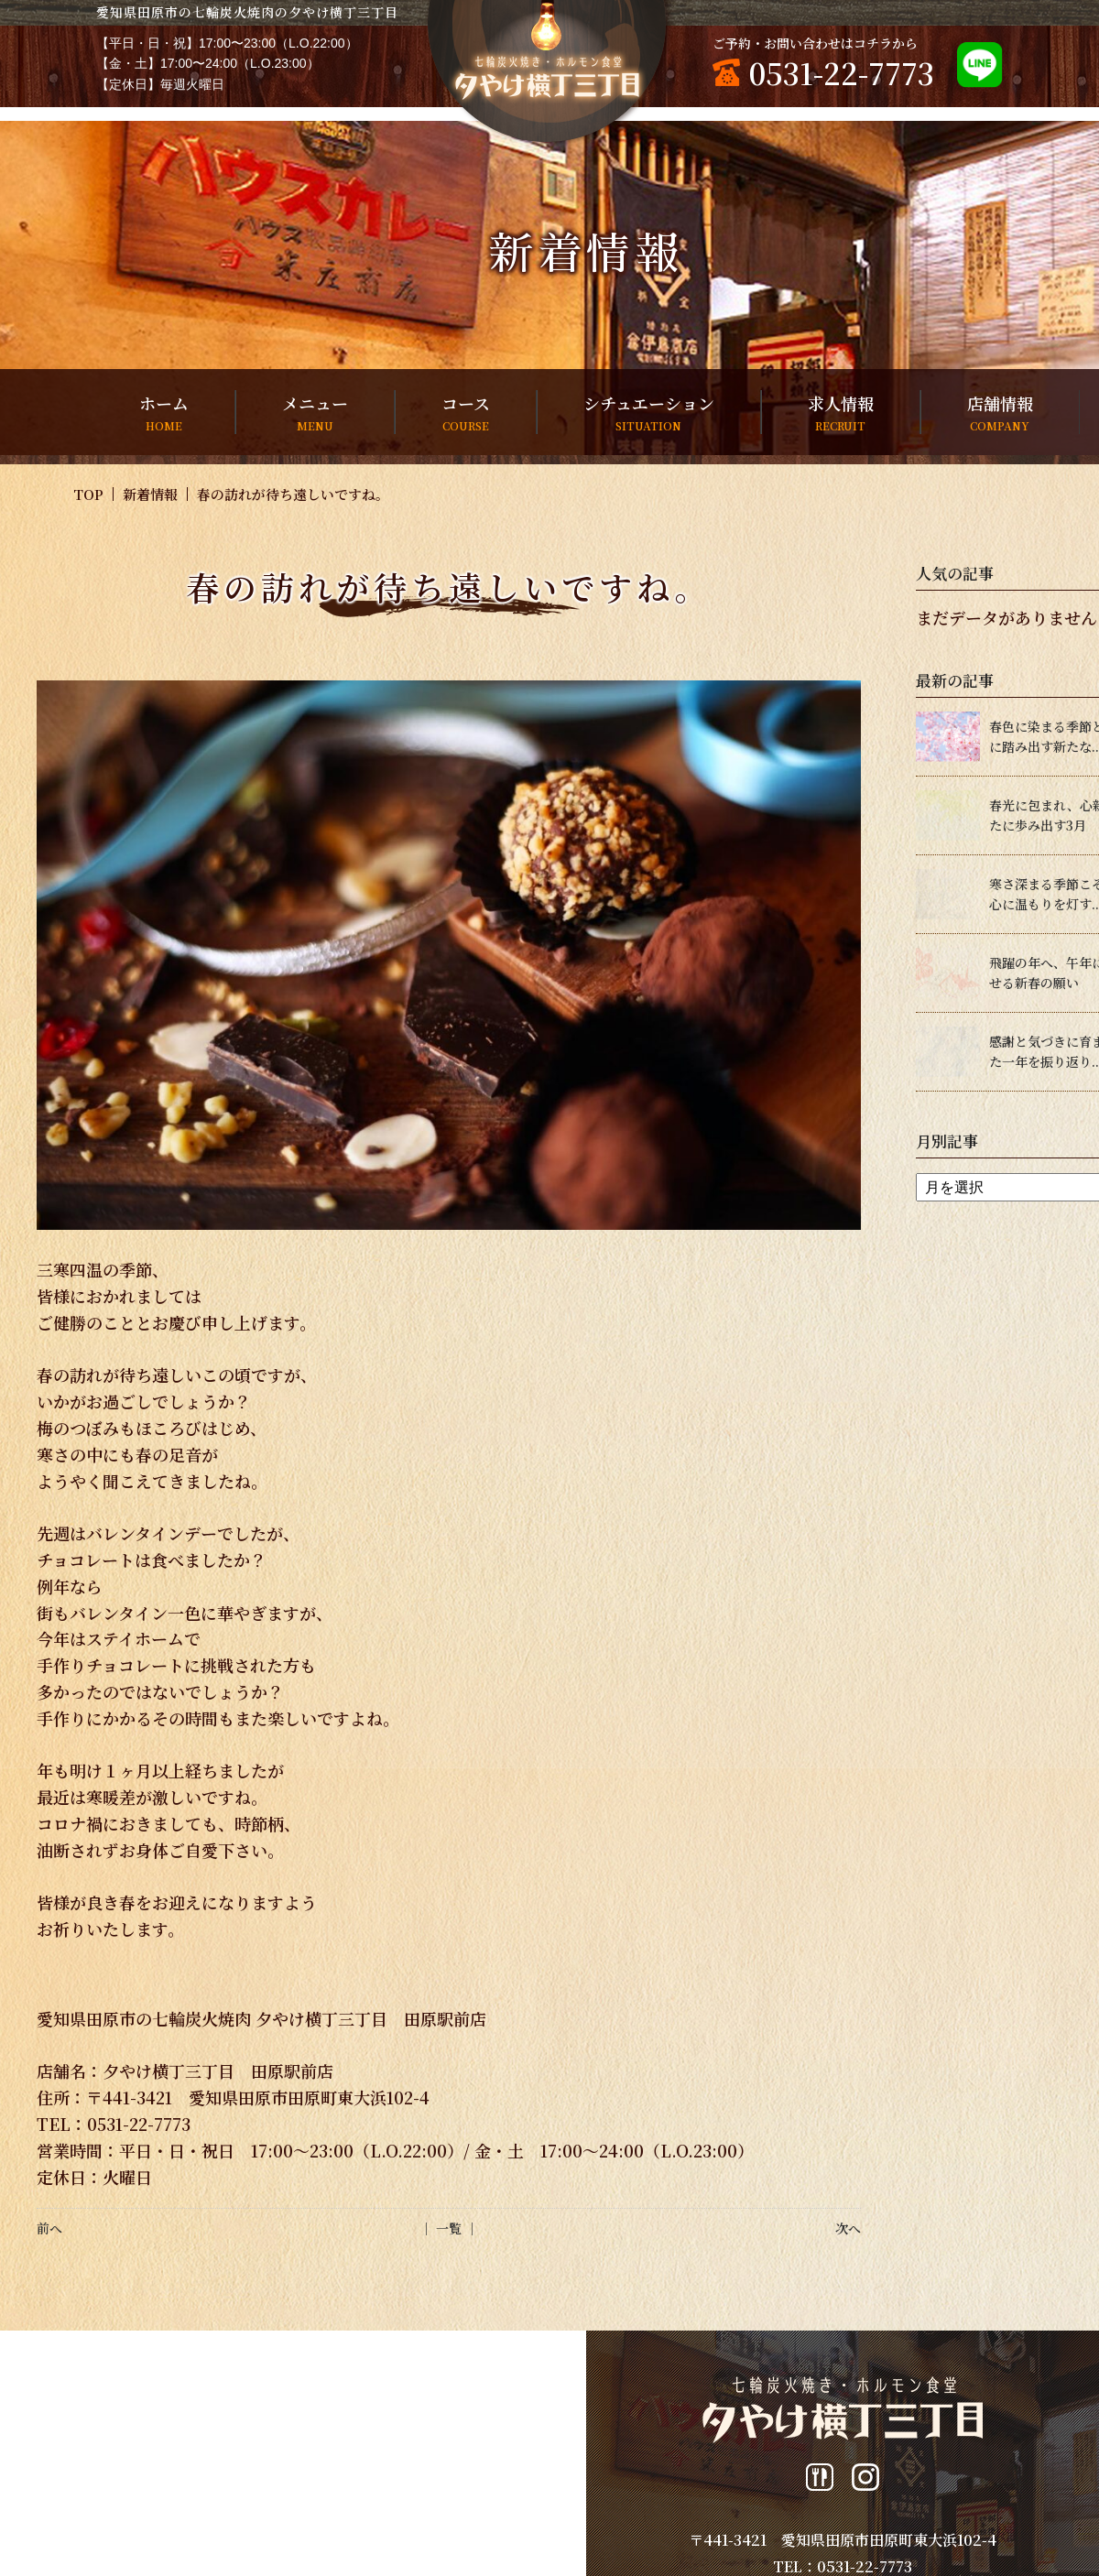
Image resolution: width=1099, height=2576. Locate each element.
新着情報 (150, 494)
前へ (49, 2228)
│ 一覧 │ (448, 2228)
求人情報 (841, 412)
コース (465, 412)
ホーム (164, 412)
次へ (848, 2228)
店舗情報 (1000, 412)
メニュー (315, 412)
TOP (88, 494)
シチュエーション (648, 412)
